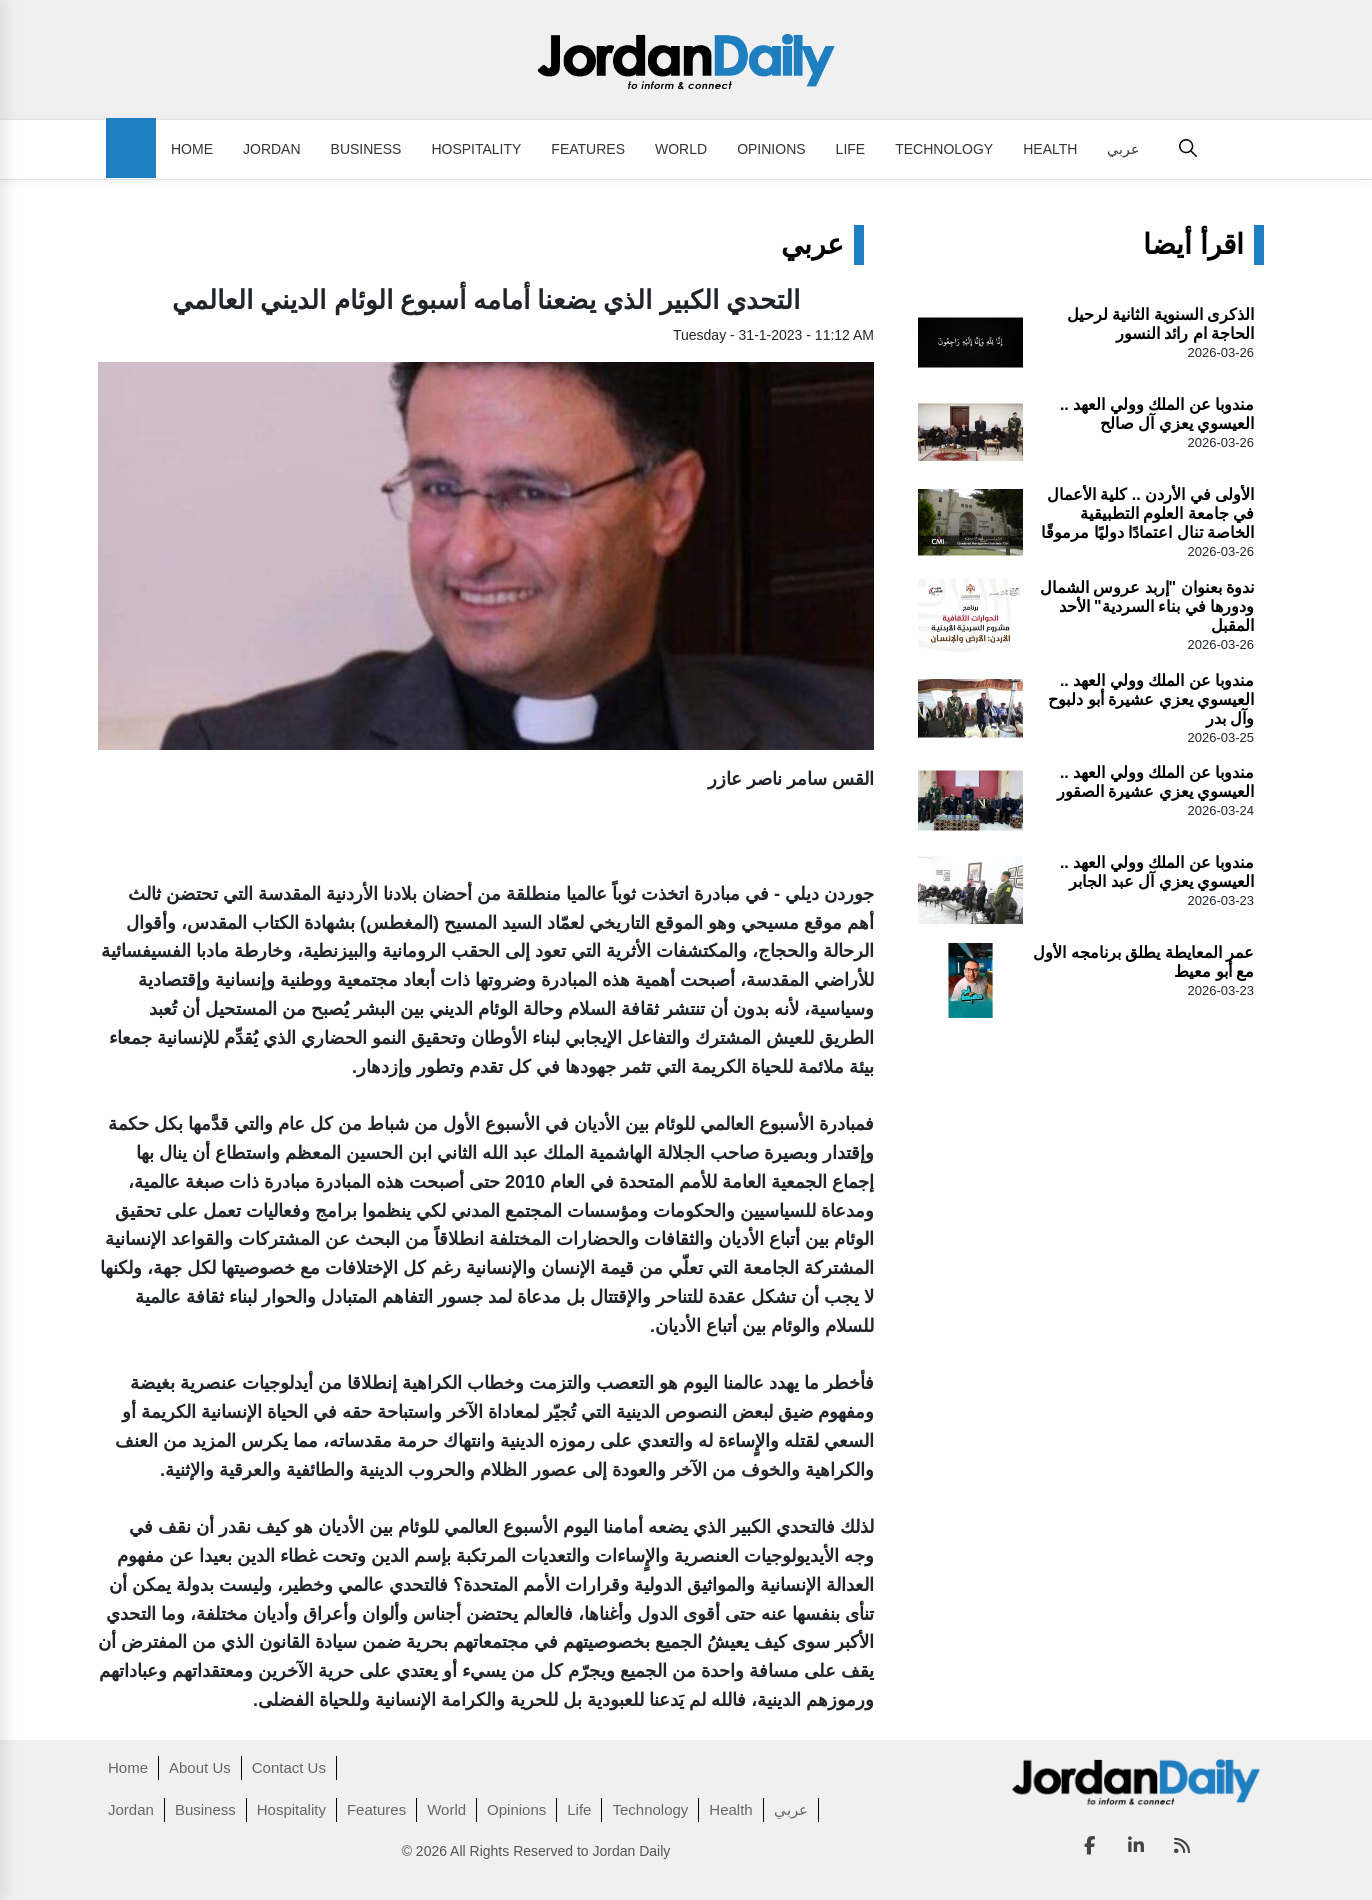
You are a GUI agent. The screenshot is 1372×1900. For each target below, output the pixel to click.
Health (1050, 149)
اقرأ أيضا (1193, 245)
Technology (944, 149)
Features (588, 149)
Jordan (272, 149)
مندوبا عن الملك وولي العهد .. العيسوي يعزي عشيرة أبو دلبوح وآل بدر (1151, 699)
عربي (1123, 149)
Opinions (771, 149)
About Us (200, 1767)
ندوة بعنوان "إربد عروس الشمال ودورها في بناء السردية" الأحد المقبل (1147, 606)
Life (851, 149)
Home (192, 149)
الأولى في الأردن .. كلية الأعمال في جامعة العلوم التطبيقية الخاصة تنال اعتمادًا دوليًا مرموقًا (1147, 513)
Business (366, 149)
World (681, 149)
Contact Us (289, 1767)
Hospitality (476, 149)
